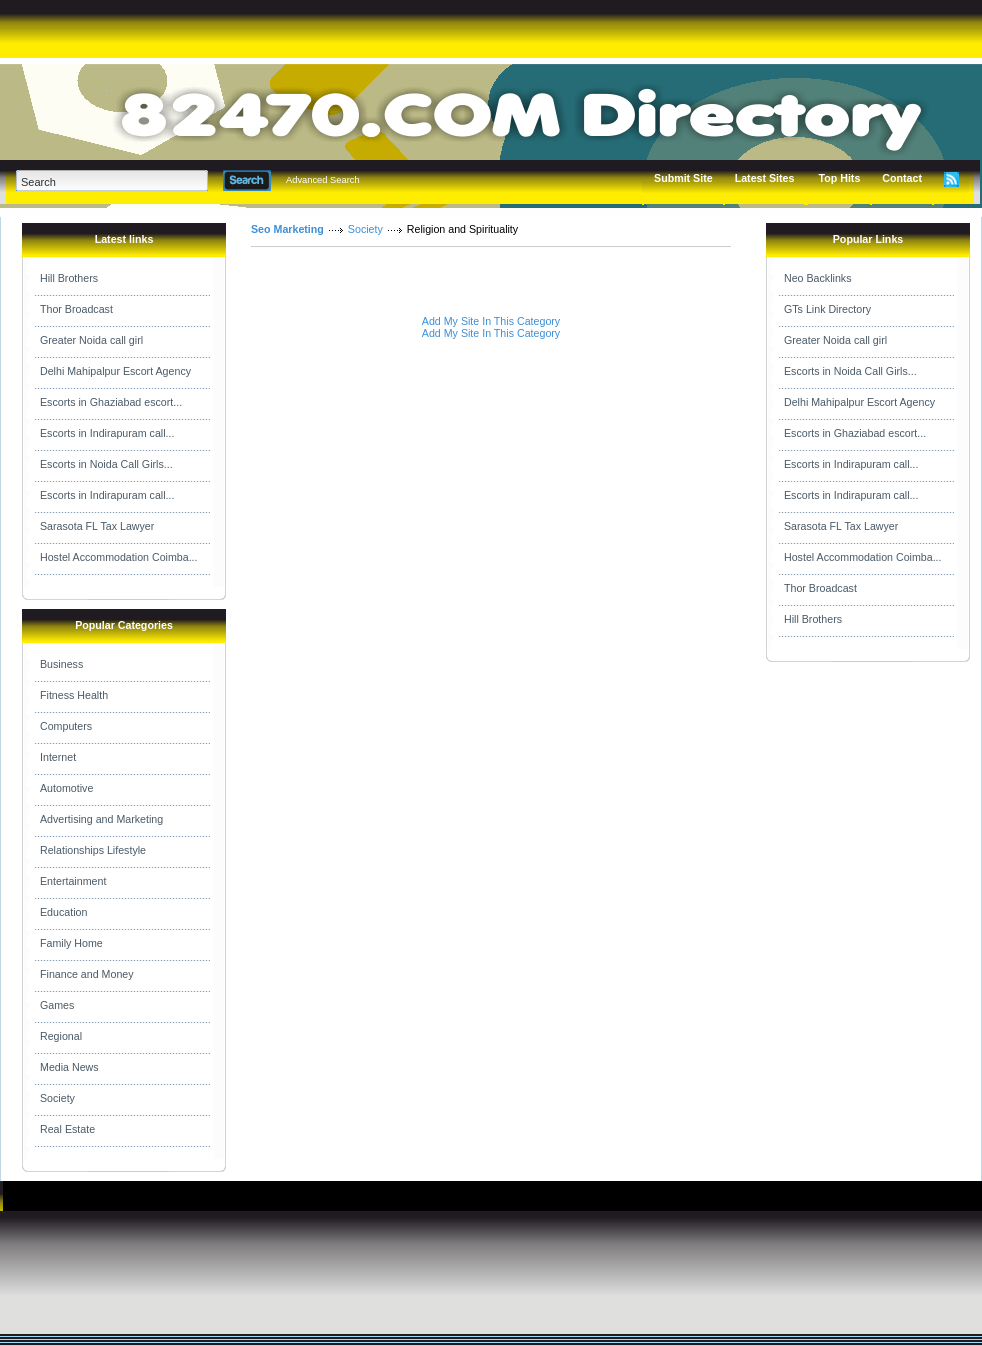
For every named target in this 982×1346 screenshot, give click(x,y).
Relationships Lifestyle (93, 850)
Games (57, 1005)
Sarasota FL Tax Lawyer (97, 526)
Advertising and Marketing (101, 819)
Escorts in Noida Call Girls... (106, 464)
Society (57, 1098)
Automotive (66, 788)
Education (63, 912)
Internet (58, 757)
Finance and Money (87, 974)
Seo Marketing (287, 229)
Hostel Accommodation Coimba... (119, 557)
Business (61, 664)
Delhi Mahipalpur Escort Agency (115, 371)
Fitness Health (74, 695)
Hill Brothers (69, 278)
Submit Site (683, 178)
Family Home (71, 943)
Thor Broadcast (76, 309)
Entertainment (73, 881)
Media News (69, 1067)
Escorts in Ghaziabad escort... (111, 402)
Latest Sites (765, 178)
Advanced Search (323, 180)
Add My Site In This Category (491, 321)
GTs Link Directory (827, 309)
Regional (61, 1036)
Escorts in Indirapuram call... (107, 433)
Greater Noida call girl (91, 340)
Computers (66, 726)
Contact (902, 178)
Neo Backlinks (818, 278)
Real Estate (67, 1129)
